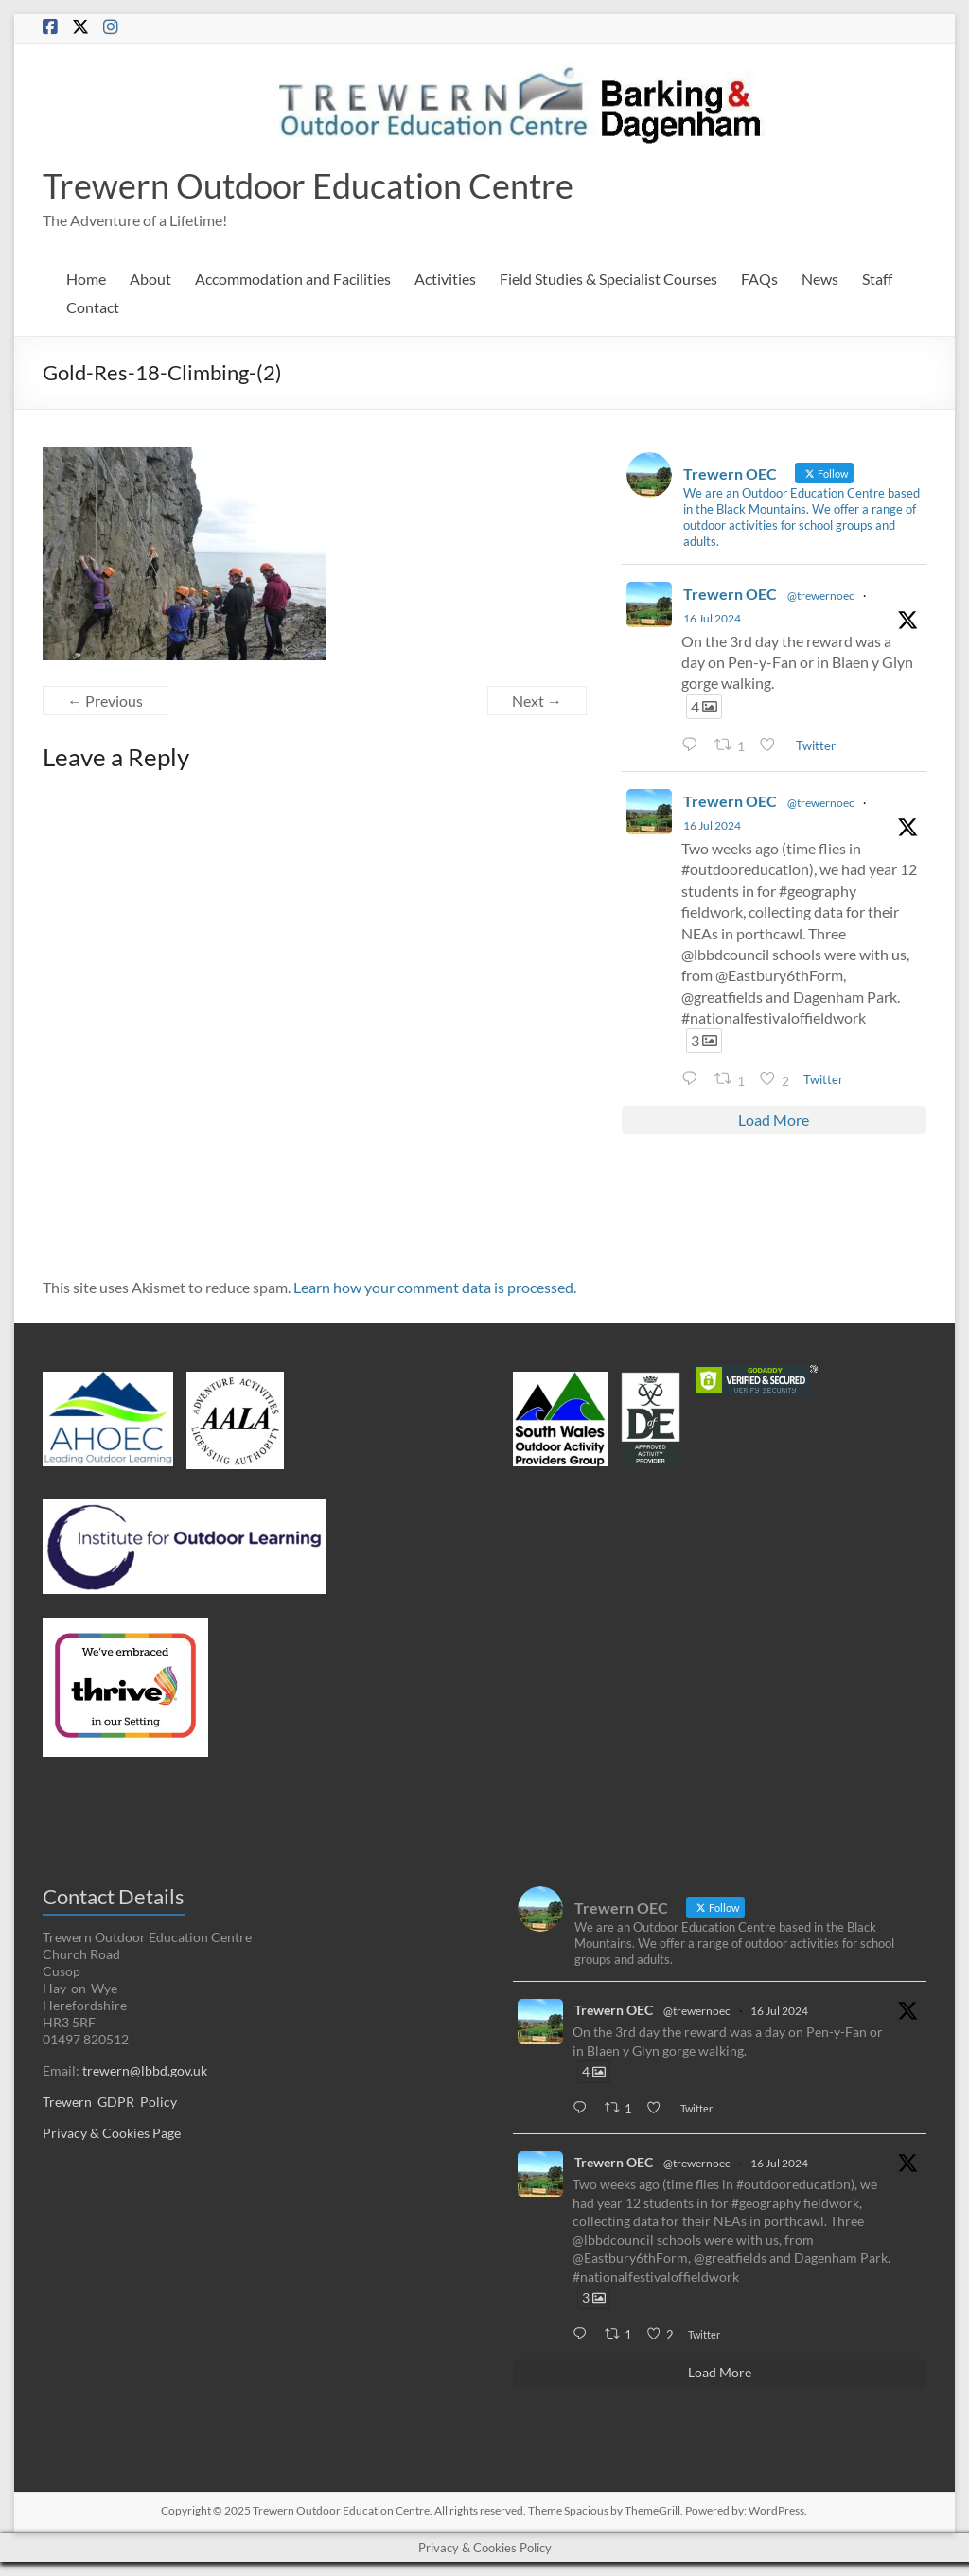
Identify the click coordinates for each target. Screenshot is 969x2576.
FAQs (759, 279)
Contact (92, 307)
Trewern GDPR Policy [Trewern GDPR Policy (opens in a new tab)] (110, 2102)
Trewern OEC (730, 594)
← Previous (105, 701)
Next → (537, 701)
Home (86, 279)
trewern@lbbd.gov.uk (144, 2070)
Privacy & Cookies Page (112, 2133)
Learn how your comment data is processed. (434, 1287)
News (820, 279)
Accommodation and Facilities (293, 279)
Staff (877, 279)
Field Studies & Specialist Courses (608, 279)
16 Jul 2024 (712, 618)
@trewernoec (820, 595)
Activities (445, 279)
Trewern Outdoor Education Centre (308, 185)
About (150, 279)
